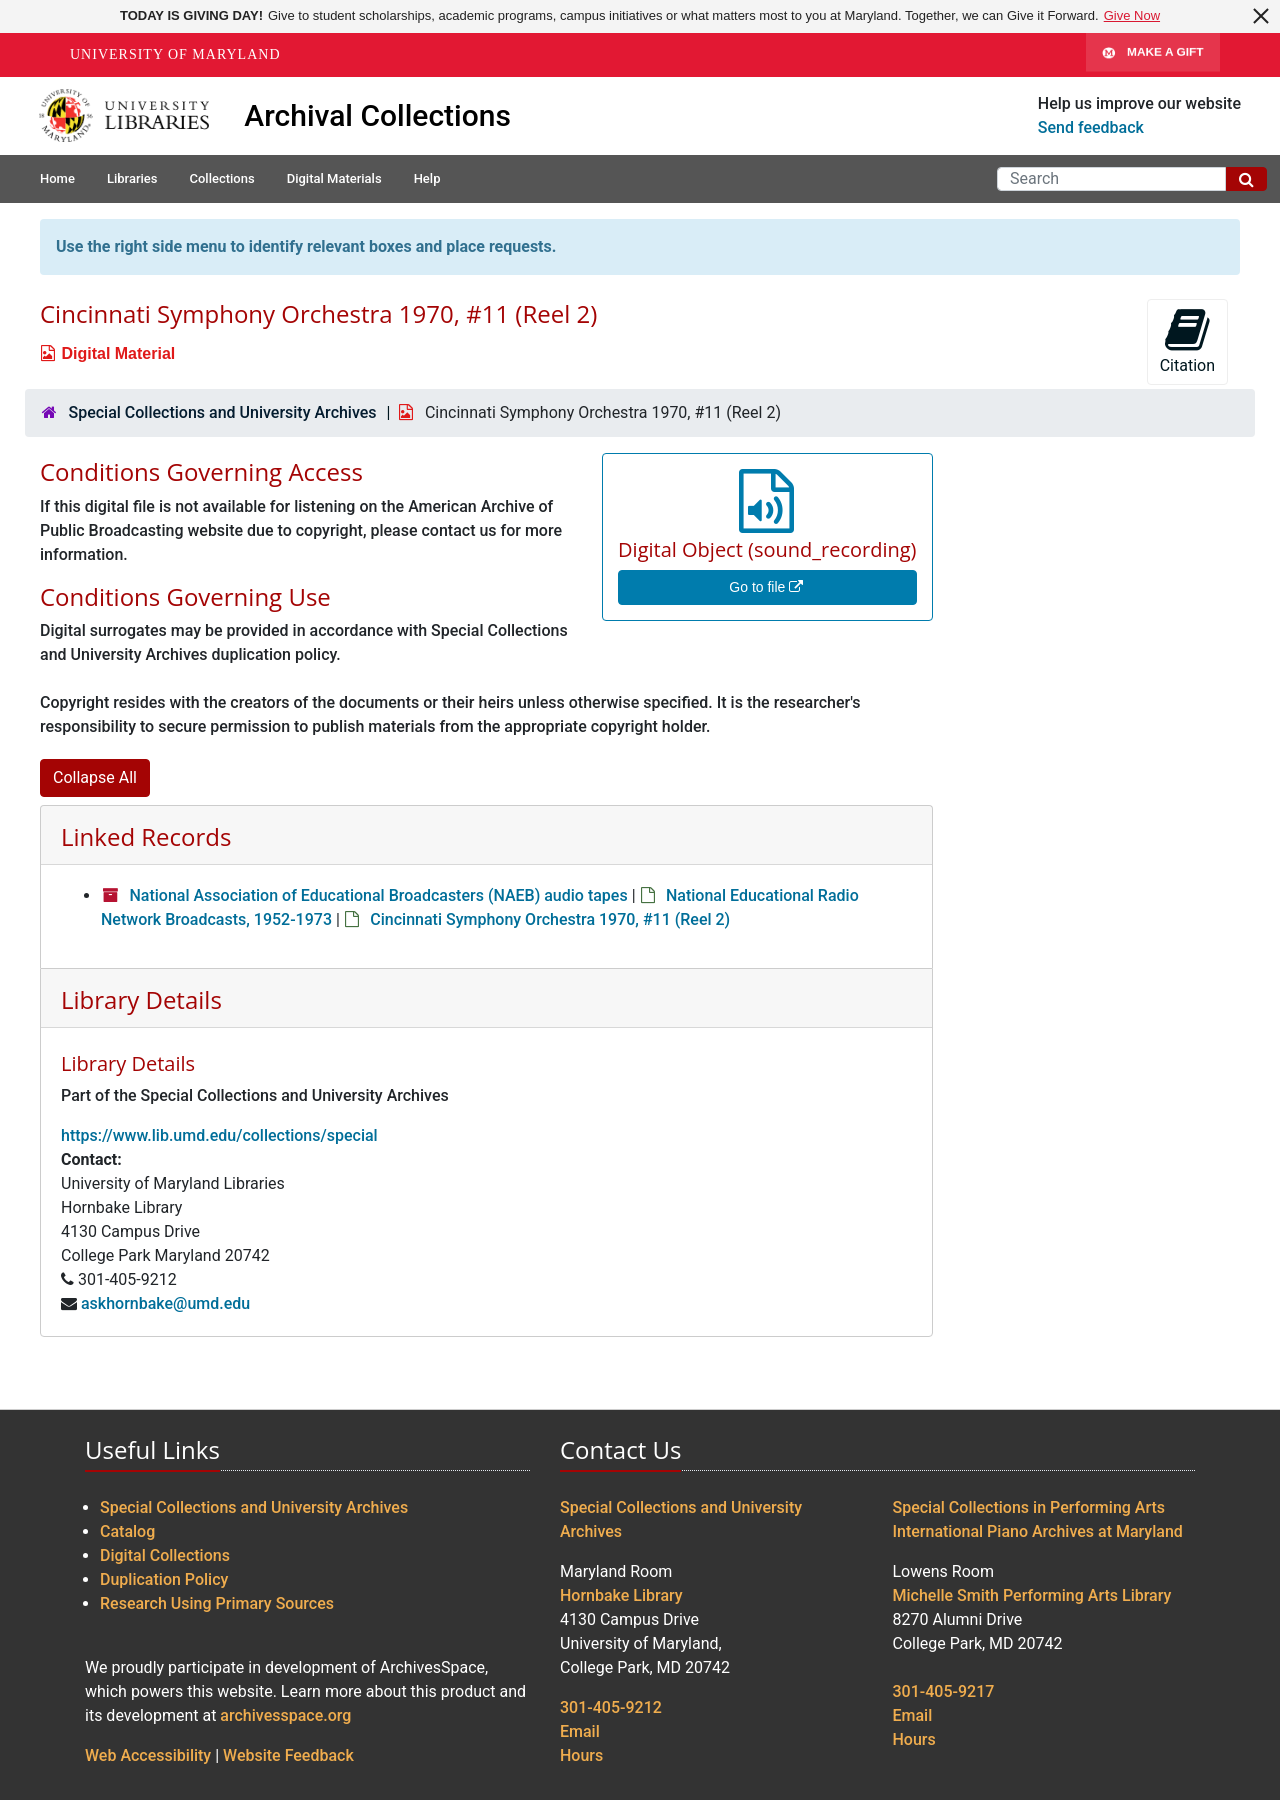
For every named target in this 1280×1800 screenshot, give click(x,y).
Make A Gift (1153, 55)
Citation (1187, 340)
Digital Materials (334, 178)
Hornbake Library (621, 1595)
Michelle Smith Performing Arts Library (1032, 1595)
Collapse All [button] (95, 777)
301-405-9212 (611, 1707)
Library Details (141, 999)
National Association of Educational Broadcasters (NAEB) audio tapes (378, 895)
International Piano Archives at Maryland (1038, 1531)
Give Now (1132, 15)
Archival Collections (377, 115)
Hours (581, 1755)
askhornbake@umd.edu (165, 1303)
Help (427, 178)
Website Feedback (288, 1755)
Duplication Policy (164, 1579)
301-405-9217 (944, 1691)
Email (580, 1731)
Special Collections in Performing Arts (1029, 1507)
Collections (221, 178)
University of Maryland (175, 54)
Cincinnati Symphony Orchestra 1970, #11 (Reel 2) (550, 919)
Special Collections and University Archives (222, 412)
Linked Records (146, 836)
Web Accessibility (148, 1755)
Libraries (132, 178)
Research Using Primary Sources (217, 1603)
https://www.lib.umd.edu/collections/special (219, 1135)
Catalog (127, 1531)
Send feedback (1091, 127)
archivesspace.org (285, 1715)
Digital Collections (165, 1555)
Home (57, 178)
